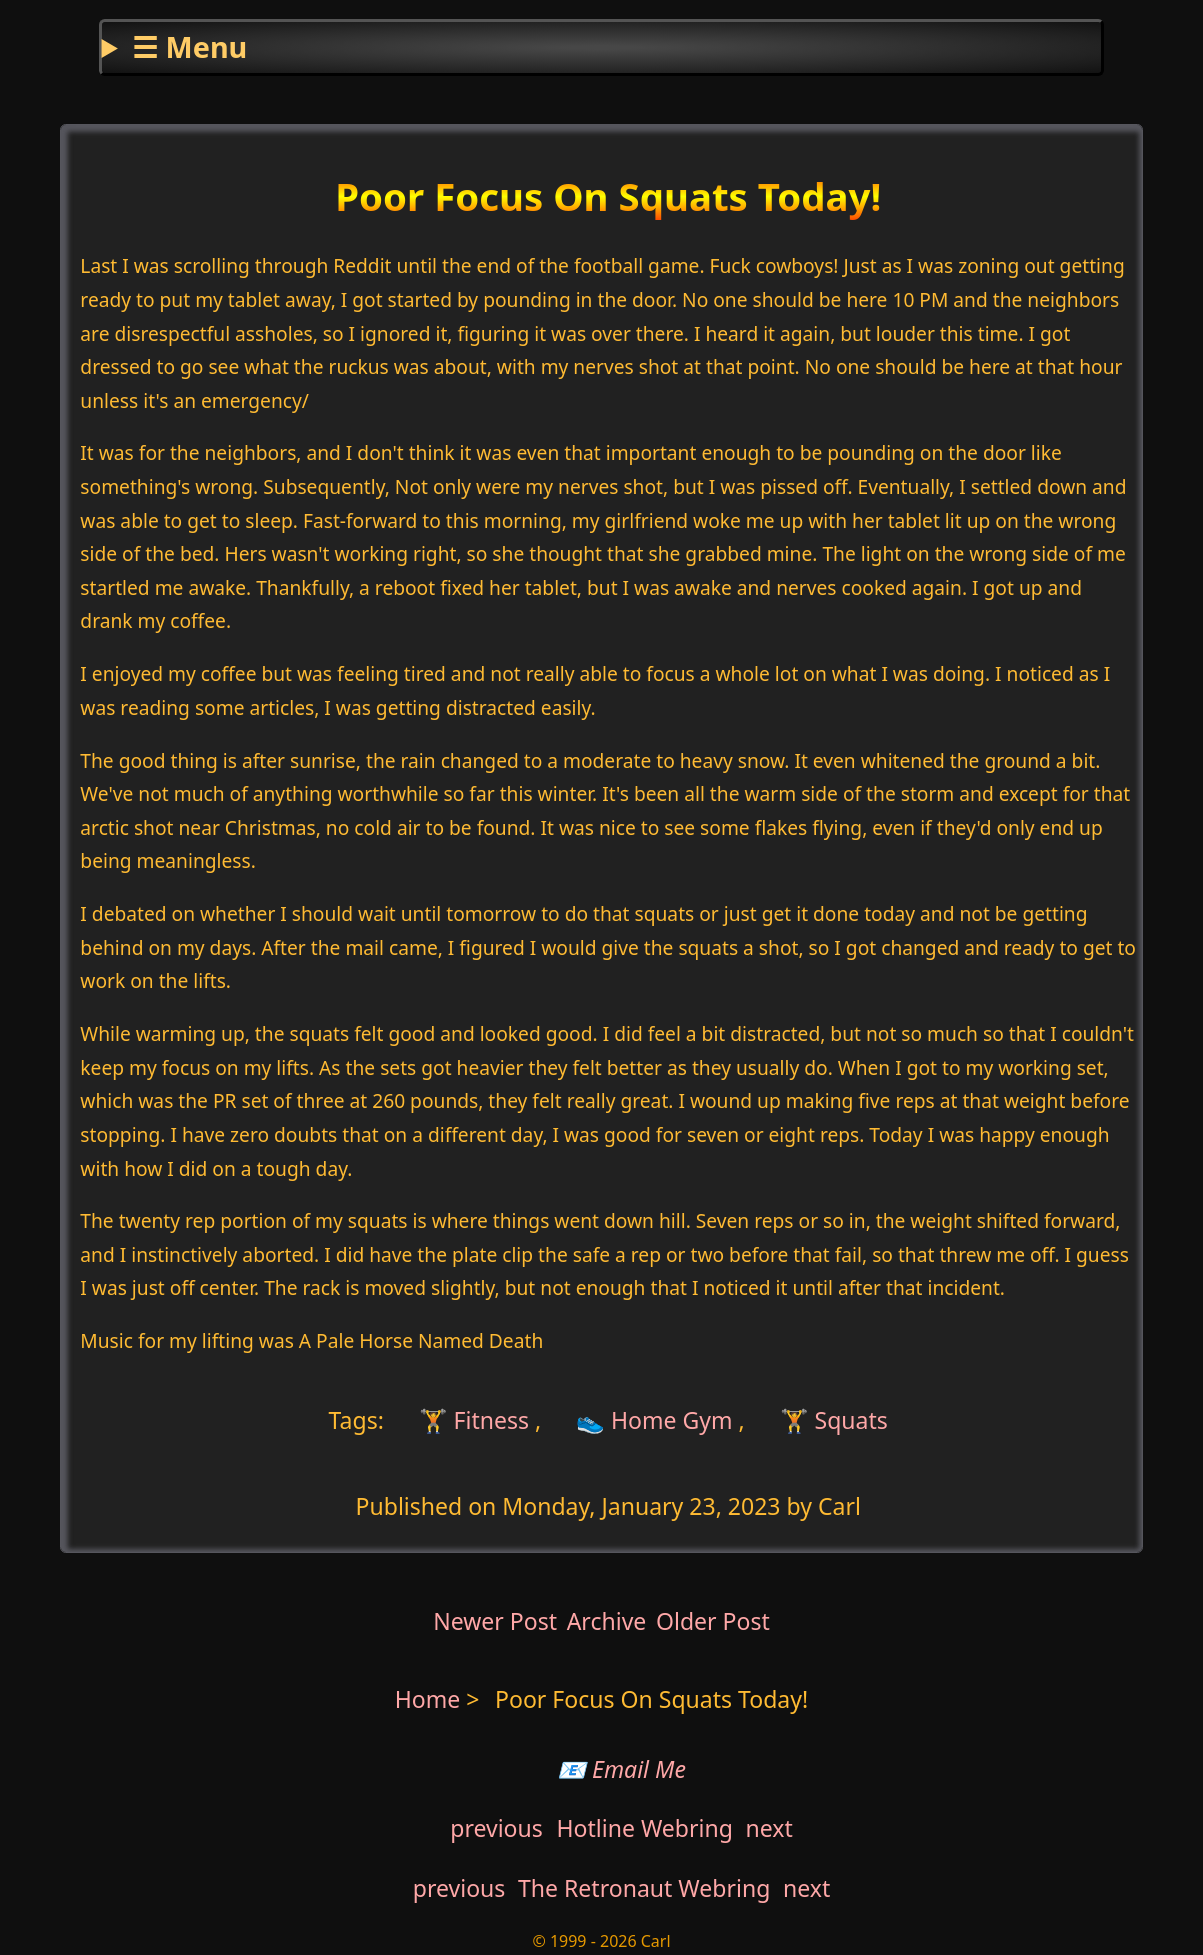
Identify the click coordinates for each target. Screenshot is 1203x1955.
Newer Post (495, 1621)
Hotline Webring (644, 1828)
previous (496, 1828)
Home (428, 1699)
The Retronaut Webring (644, 1888)
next (769, 1828)
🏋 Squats (834, 1420)
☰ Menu (189, 46)
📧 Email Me (621, 1769)
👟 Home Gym (654, 1420)
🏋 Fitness (471, 1420)
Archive (607, 1621)
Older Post (713, 1621)
